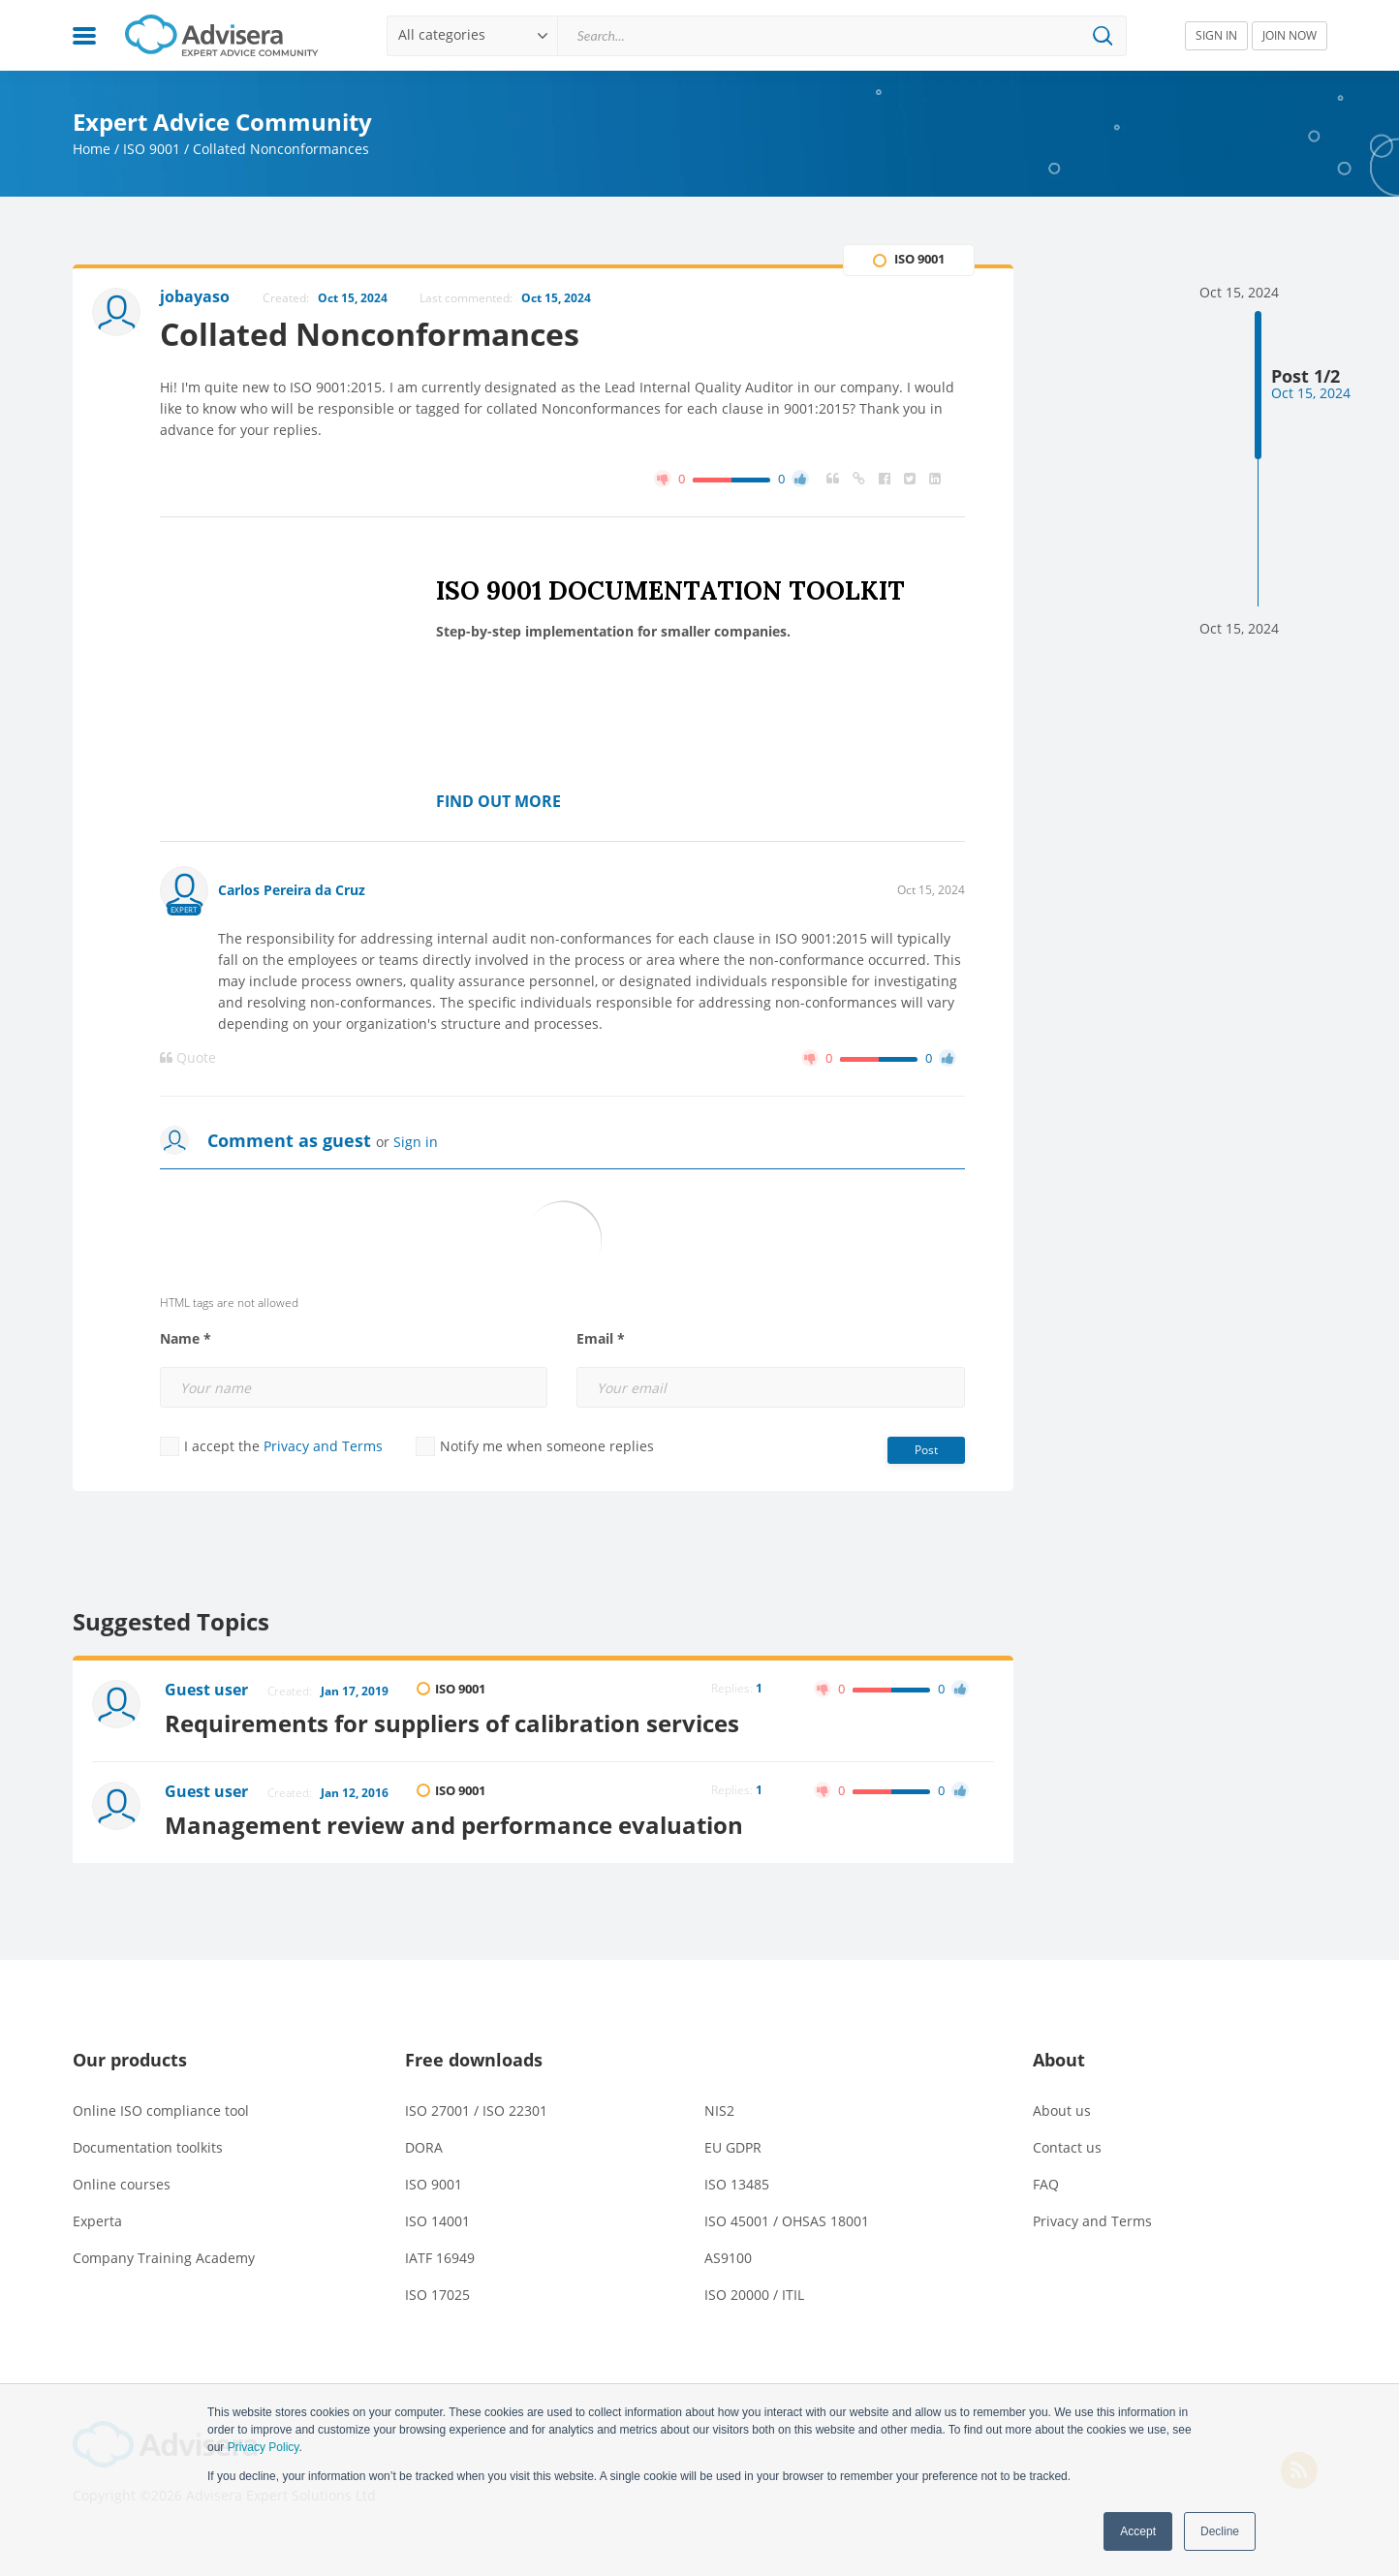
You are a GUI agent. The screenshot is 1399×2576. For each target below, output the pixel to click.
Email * (600, 1339)
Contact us (1067, 2147)
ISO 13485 (736, 2184)
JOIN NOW (1289, 35)
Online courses (122, 2184)
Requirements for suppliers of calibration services (452, 1723)
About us (1062, 2110)
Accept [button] (1138, 2531)
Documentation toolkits (148, 2147)
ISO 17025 (437, 2294)
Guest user (206, 1689)
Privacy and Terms (323, 1446)
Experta (97, 2221)
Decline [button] (1219, 2531)
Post (926, 1450)
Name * (185, 1339)
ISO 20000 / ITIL (754, 2294)
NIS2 (719, 2110)
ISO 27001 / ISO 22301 (476, 2110)
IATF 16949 (440, 2258)
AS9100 (728, 2258)
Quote (188, 1058)
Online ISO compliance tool (161, 2110)
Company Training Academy (164, 2258)
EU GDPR (733, 2147)
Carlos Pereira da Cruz (291, 890)
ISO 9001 (151, 149)
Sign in (415, 1142)
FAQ (1046, 2184)
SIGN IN (1216, 35)
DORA (424, 2147)
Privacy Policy (263, 2447)
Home (91, 149)
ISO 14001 (437, 2221)
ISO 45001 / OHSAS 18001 (786, 2221)
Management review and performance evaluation (454, 1825)
